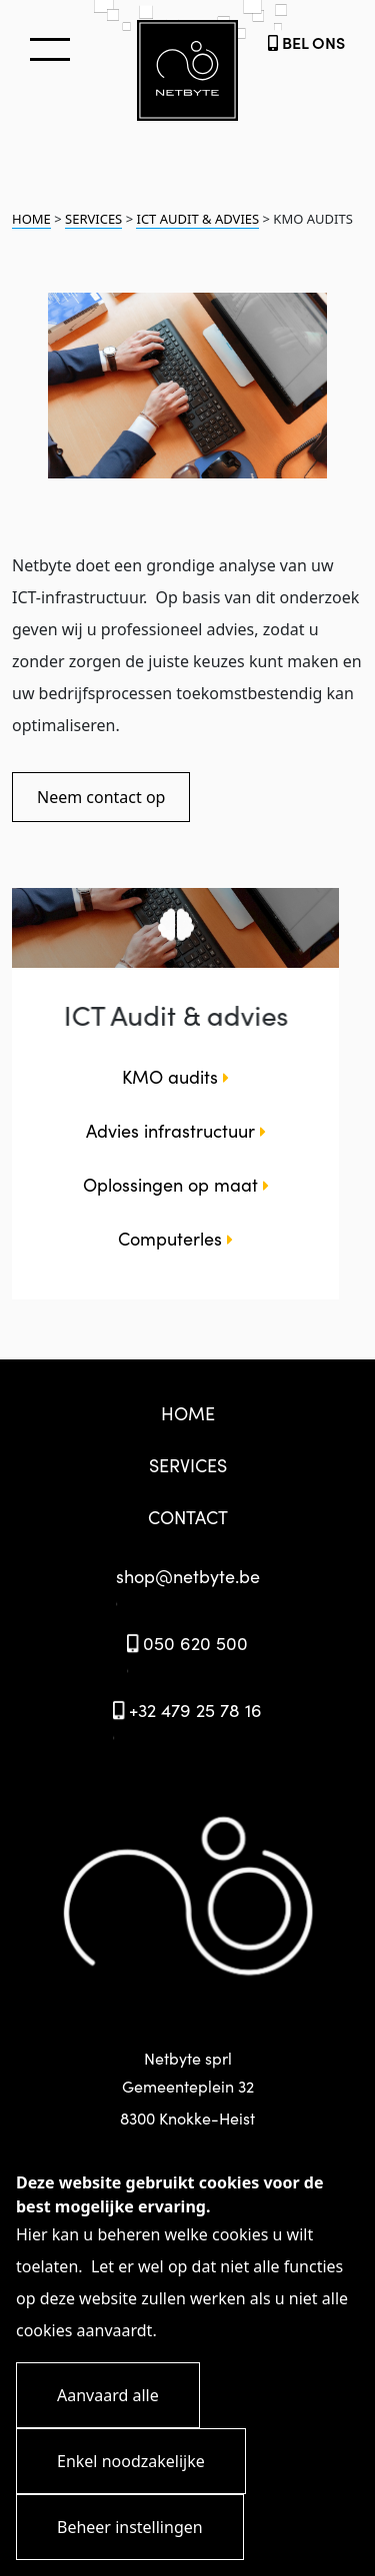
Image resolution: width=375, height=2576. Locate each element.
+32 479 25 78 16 (187, 1709)
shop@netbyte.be (188, 1575)
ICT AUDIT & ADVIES (197, 219)
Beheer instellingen (130, 2527)
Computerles (175, 1238)
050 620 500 (187, 1642)
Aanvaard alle (108, 2395)
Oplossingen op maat (176, 1184)
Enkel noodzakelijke (131, 2461)
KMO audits (175, 1076)
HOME (31, 219)
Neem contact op (101, 797)
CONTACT (188, 1516)
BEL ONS (306, 42)
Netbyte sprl (187, 2090)
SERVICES (93, 219)
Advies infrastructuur (176, 1130)
